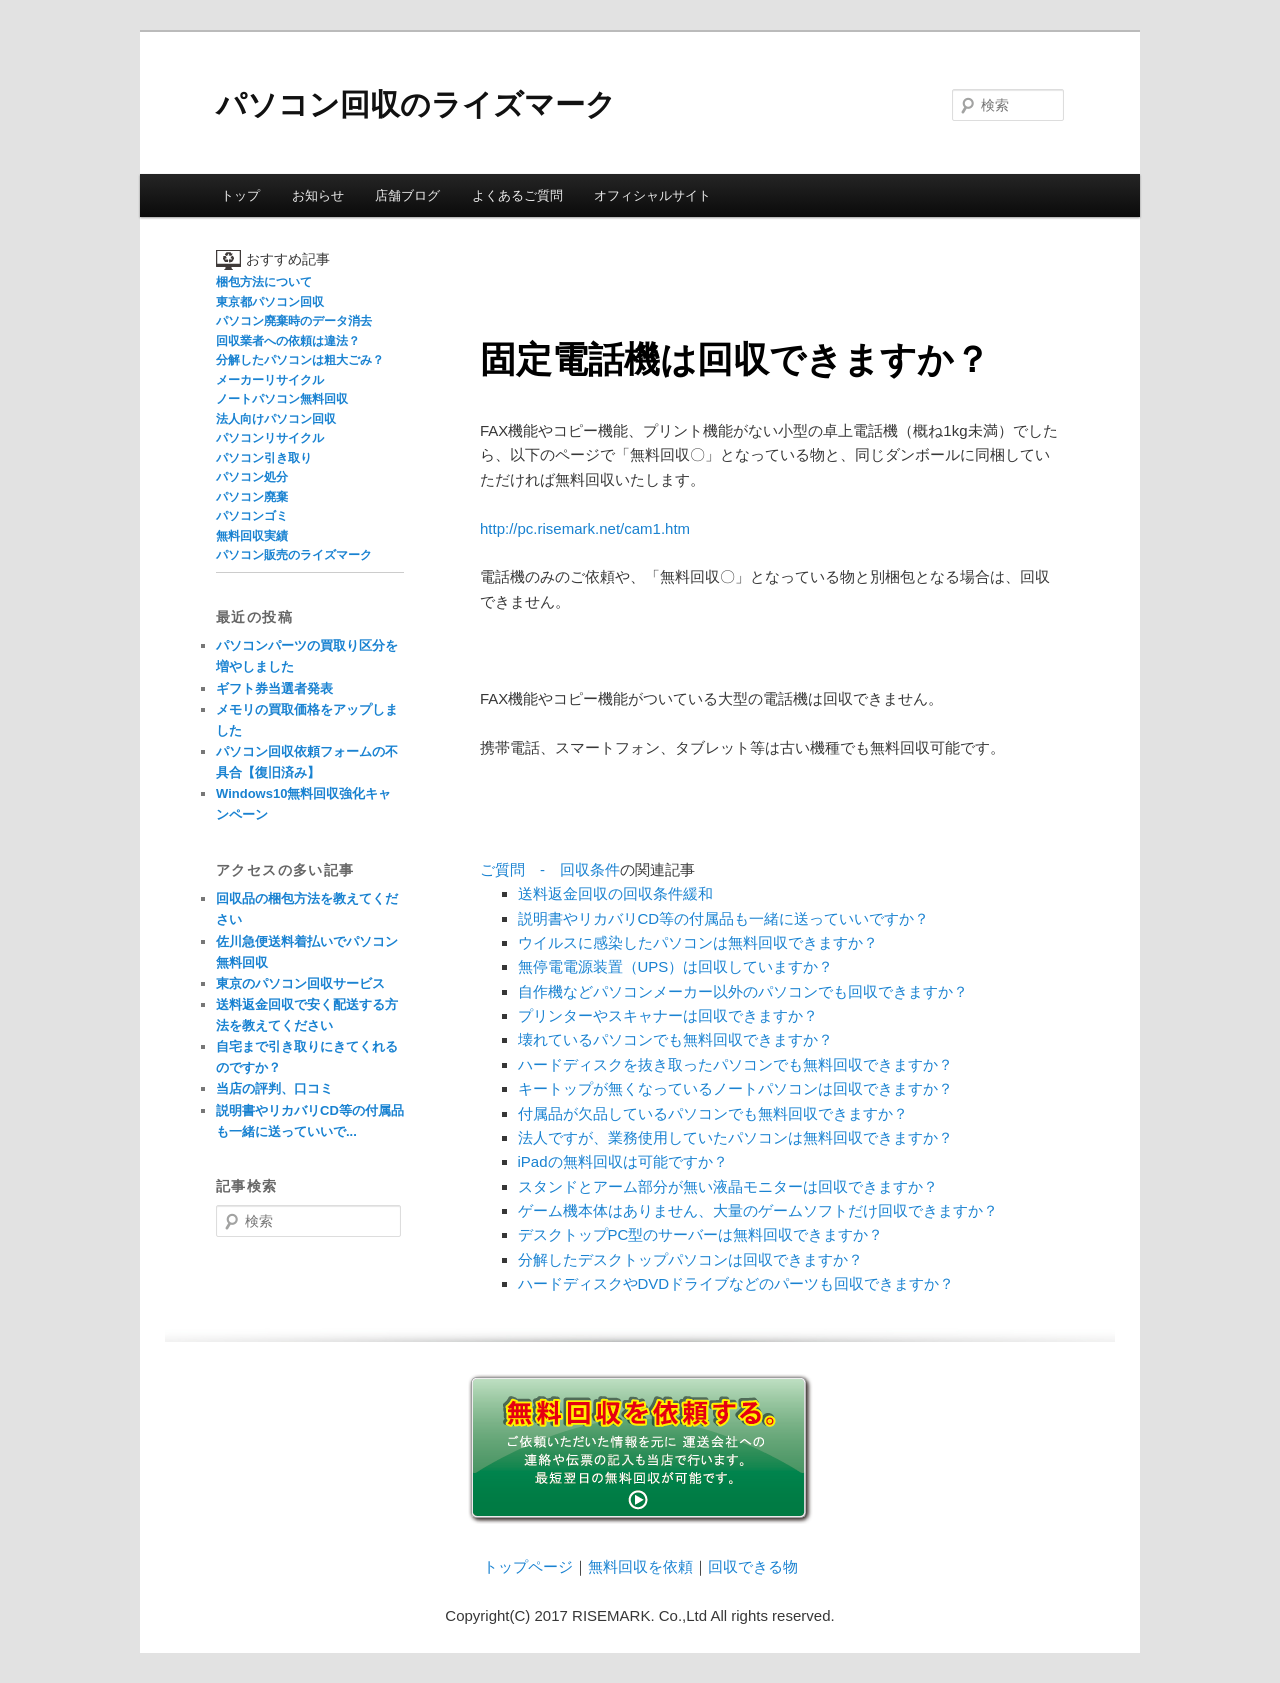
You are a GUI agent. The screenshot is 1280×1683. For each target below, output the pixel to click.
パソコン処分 (252, 477)
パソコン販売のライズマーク (294, 555)
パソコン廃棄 (252, 497)
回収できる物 (753, 1566)
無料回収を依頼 (640, 1566)
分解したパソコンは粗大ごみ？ (300, 360)
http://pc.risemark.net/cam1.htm (585, 528)
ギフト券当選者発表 (274, 688)
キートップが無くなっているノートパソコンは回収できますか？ (735, 1088)
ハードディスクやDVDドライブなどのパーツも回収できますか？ (736, 1283)
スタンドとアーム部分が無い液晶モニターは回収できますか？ (728, 1186)
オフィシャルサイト (652, 195)
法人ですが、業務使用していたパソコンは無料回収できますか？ (735, 1137)
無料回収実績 (252, 536)
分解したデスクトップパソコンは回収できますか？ (690, 1259)
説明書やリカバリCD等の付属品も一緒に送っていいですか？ (724, 918)
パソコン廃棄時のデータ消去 (294, 321)
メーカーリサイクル (270, 380)
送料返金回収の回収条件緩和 (615, 893)
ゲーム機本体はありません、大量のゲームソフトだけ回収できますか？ (758, 1210)
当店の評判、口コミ (274, 1088)
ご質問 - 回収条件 (550, 869)
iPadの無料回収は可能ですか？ (623, 1161)
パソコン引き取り (264, 458)
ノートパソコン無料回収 (282, 399)
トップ (240, 195)
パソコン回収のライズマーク (416, 104)
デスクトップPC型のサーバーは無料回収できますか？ (701, 1234)
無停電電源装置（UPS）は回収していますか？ (676, 966)
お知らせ (318, 195)
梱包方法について (264, 282)
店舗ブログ (407, 195)
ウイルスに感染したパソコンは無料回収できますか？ (698, 942)
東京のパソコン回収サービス (300, 983)
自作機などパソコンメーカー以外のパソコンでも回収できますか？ (743, 991)
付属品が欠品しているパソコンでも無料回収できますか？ (713, 1113)
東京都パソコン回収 (270, 302)
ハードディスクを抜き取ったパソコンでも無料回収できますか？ (735, 1064)
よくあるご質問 (517, 195)
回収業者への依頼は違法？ (288, 341)
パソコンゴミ (252, 516)
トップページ (528, 1566)
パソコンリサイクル (270, 438)
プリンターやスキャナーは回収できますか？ (668, 1015)
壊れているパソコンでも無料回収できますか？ (675, 1039)
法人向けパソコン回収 (276, 419)
